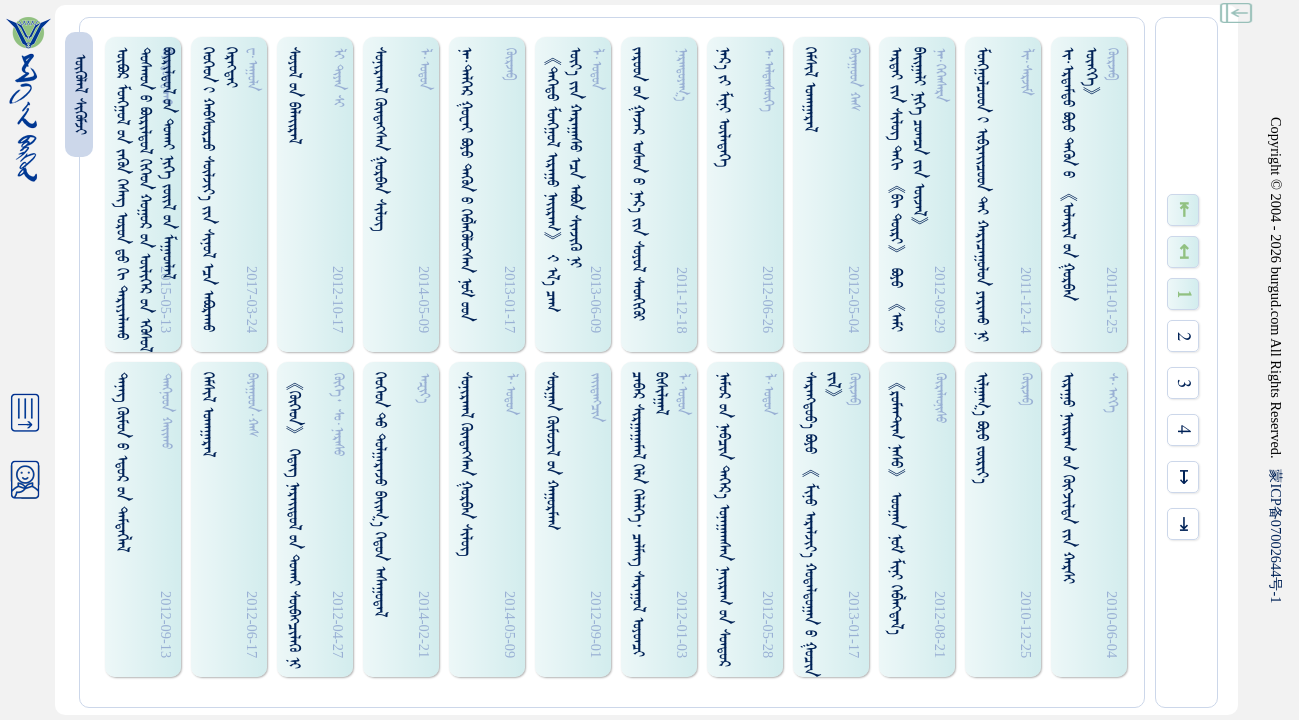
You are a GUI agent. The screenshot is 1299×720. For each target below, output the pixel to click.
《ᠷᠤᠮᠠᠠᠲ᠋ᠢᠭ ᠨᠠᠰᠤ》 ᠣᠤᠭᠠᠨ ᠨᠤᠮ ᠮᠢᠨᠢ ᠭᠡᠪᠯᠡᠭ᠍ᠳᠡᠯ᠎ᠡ (895, 503)
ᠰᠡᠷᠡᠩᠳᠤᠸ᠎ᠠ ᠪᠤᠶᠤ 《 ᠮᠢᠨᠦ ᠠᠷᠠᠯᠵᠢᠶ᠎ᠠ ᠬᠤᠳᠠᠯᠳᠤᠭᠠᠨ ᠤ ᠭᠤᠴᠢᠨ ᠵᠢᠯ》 (821, 524)
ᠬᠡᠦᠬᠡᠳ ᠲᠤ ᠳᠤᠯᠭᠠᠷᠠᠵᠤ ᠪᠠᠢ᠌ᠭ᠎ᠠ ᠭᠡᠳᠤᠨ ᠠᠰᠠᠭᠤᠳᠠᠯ (379, 494)
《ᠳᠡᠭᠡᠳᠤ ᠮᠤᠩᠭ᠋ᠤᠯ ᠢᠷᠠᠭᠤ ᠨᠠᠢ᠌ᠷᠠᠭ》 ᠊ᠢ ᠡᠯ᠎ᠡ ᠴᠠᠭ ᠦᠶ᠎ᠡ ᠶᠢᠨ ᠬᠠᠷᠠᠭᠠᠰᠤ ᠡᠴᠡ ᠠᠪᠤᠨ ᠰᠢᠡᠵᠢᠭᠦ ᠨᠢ (563, 179)
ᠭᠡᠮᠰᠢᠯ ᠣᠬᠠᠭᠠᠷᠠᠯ (809, 89)
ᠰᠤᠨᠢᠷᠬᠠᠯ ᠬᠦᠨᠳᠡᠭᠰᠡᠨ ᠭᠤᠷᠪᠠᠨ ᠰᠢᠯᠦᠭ (379, 139)
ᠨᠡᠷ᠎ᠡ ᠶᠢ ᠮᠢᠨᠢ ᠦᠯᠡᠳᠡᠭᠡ (723, 107)
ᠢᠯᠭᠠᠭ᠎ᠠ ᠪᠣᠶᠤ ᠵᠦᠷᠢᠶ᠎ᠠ (981, 428)
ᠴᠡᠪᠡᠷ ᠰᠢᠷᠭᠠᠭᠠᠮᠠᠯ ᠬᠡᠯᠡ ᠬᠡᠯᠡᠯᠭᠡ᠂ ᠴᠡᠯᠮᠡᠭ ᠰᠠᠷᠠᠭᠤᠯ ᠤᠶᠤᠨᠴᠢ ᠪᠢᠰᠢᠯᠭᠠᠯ (649, 514)
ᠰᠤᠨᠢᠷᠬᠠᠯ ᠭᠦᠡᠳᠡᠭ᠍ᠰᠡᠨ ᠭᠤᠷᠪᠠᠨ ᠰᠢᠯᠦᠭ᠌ (465, 464)
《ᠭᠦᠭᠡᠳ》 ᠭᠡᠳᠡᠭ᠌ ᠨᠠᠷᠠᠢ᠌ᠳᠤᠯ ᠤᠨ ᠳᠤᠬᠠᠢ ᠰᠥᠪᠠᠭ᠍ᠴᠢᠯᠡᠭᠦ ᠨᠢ (293, 520)
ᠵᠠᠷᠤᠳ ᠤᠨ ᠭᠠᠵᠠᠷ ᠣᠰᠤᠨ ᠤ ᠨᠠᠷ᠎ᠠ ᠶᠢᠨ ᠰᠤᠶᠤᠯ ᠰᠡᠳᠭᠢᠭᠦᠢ (637, 184)
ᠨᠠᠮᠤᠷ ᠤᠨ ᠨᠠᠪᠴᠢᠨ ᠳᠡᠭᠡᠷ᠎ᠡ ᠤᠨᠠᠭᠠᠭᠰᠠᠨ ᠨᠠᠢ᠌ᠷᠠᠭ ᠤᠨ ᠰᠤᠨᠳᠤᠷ (723, 519)
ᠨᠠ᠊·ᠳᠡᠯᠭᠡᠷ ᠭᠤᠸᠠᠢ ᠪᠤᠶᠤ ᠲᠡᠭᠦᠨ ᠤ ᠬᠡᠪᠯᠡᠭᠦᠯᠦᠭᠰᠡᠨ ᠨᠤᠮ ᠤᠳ (465, 184)
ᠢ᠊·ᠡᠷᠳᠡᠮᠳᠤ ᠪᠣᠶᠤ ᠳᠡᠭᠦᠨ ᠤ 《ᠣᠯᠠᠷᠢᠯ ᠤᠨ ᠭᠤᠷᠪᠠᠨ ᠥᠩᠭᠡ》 (1079, 174)
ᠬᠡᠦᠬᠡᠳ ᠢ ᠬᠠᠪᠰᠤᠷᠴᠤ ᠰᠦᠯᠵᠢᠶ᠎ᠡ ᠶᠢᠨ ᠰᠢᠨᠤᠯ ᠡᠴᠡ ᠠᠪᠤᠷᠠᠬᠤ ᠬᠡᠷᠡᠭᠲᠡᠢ (219, 189)
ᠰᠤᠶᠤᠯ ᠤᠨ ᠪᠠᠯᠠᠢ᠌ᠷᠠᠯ (293, 95)
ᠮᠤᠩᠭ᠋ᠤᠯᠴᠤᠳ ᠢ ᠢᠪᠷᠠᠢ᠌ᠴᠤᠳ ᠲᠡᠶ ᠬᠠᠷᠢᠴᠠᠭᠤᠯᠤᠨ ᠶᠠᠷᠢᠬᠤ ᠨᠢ (981, 194)
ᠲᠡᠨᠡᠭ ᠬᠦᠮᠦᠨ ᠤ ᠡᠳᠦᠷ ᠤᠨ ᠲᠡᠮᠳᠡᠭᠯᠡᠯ (121, 462)
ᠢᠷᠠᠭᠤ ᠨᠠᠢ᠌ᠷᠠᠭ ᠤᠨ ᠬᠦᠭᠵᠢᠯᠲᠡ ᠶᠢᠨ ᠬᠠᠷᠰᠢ (1067, 478)
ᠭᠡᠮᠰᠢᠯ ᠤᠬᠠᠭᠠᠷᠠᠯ (207, 414)
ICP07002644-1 (1276, 536)
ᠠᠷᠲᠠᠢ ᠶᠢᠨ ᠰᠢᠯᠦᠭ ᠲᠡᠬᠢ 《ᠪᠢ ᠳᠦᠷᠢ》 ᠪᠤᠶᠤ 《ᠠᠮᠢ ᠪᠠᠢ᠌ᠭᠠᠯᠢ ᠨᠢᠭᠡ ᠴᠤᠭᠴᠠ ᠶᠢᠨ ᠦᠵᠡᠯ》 (907, 189)
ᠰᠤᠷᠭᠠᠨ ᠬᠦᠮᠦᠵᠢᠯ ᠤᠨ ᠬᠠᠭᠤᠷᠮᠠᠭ (551, 451)
